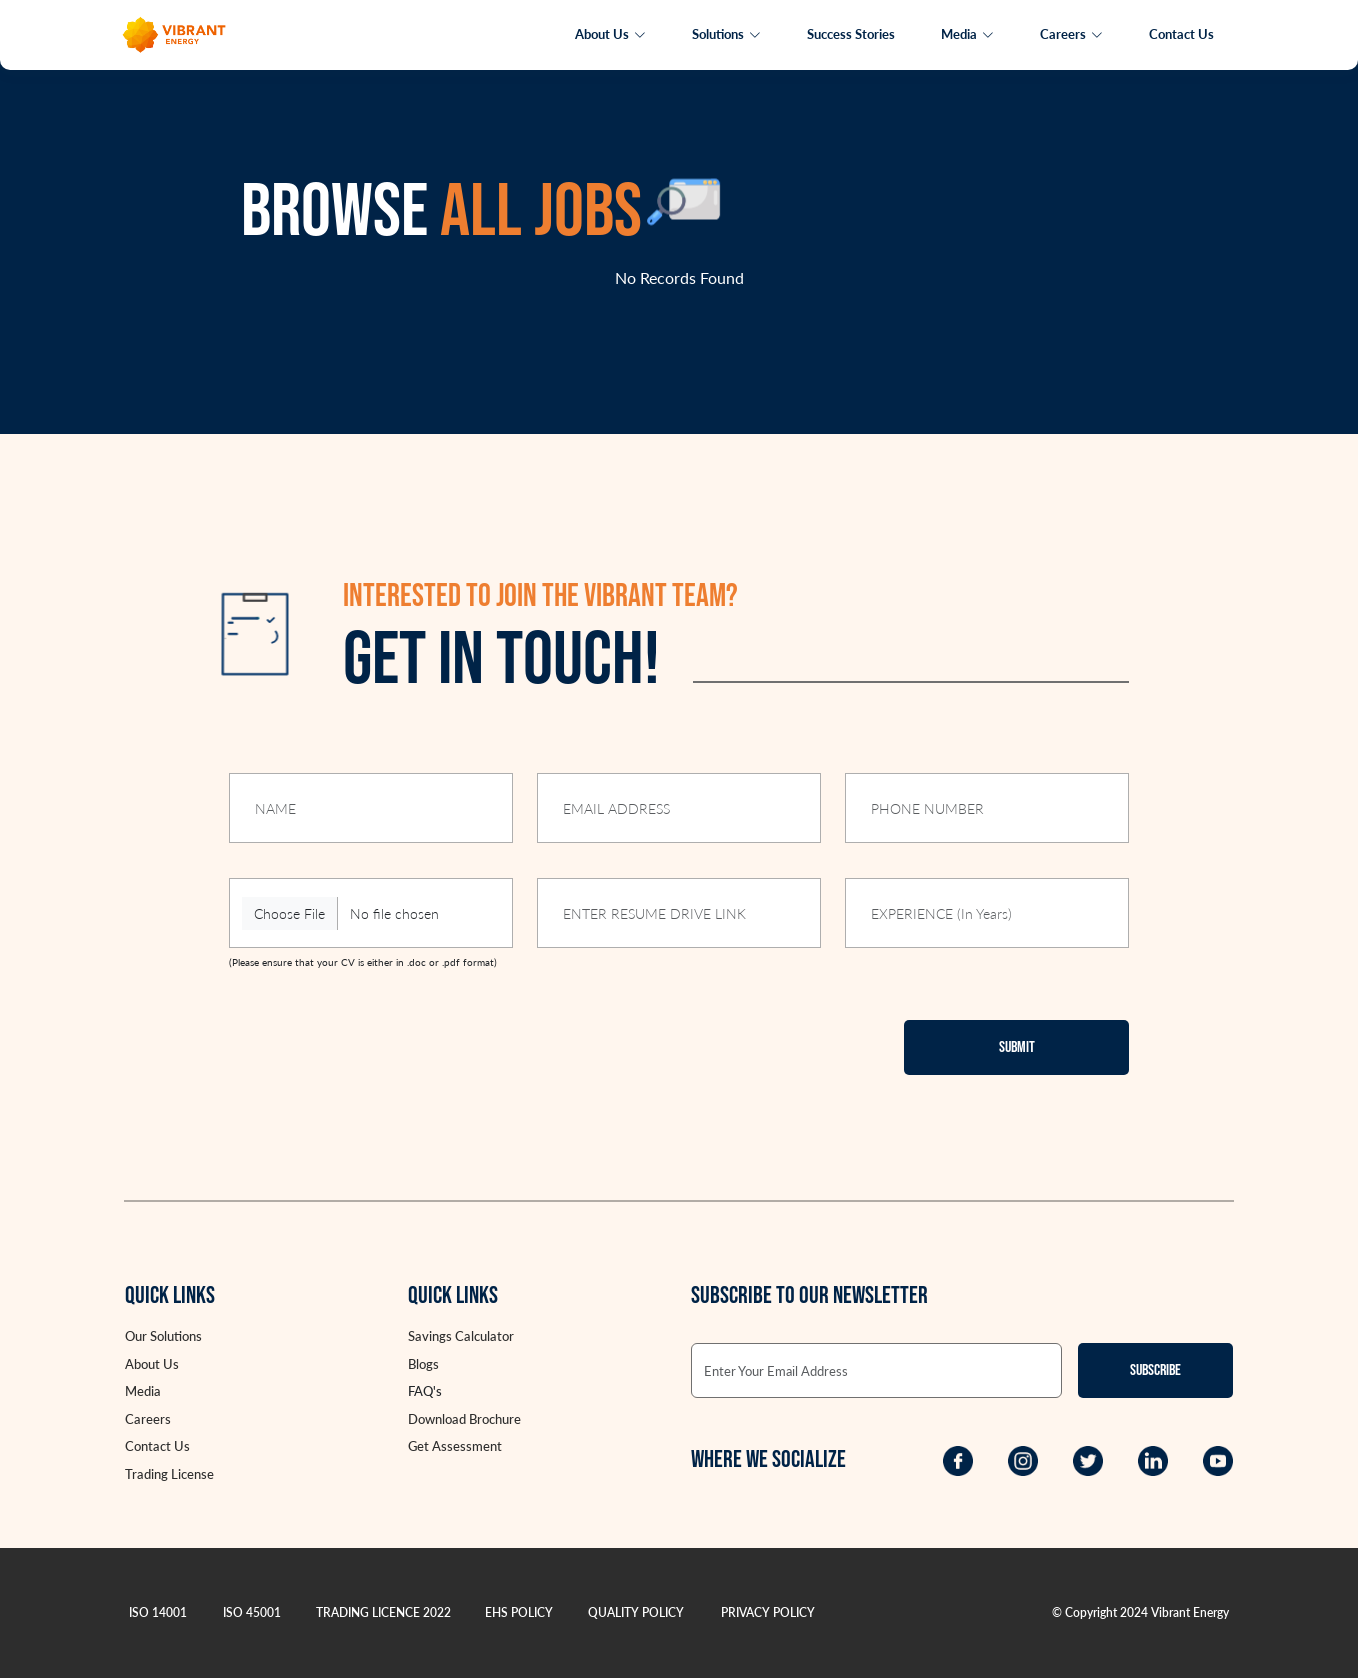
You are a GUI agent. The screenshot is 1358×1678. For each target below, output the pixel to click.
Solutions (726, 34)
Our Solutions (163, 1336)
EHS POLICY (519, 1612)
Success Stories (851, 34)
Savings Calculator (461, 1336)
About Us (610, 34)
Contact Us (1181, 34)
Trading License (169, 1474)
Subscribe (1155, 1370)
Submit (1017, 1047)
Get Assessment (455, 1446)
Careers (1071, 34)
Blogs (423, 1364)
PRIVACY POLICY (768, 1612)
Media (967, 34)
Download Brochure (464, 1419)
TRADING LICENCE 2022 (383, 1612)
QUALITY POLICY (636, 1612)
